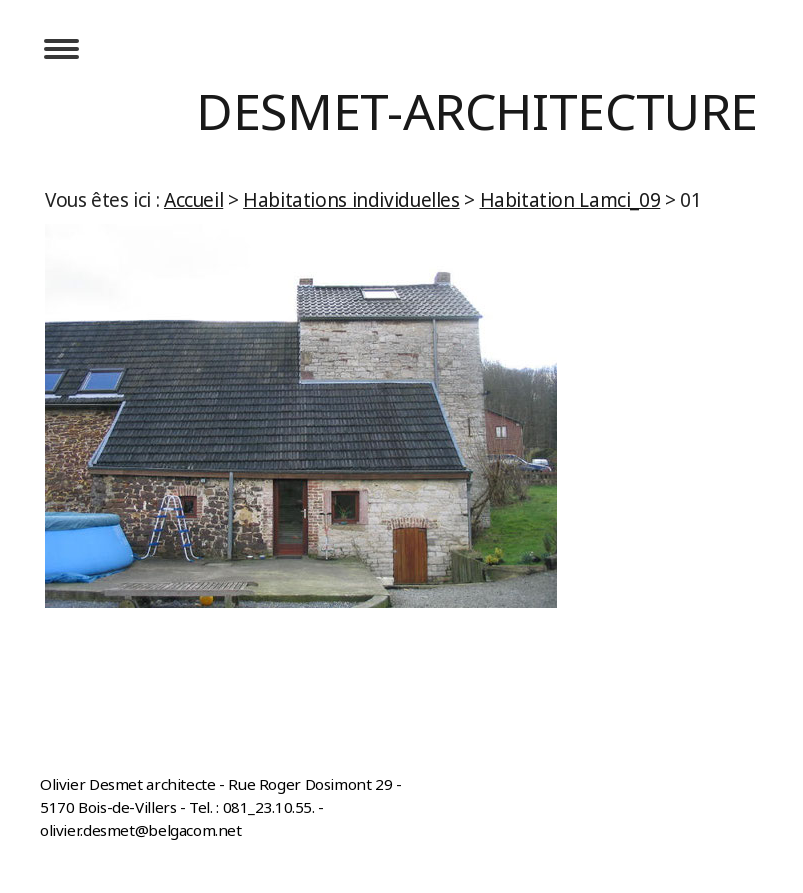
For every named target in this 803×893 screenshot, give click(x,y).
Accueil (193, 200)
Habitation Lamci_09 (570, 200)
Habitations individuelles (351, 200)
